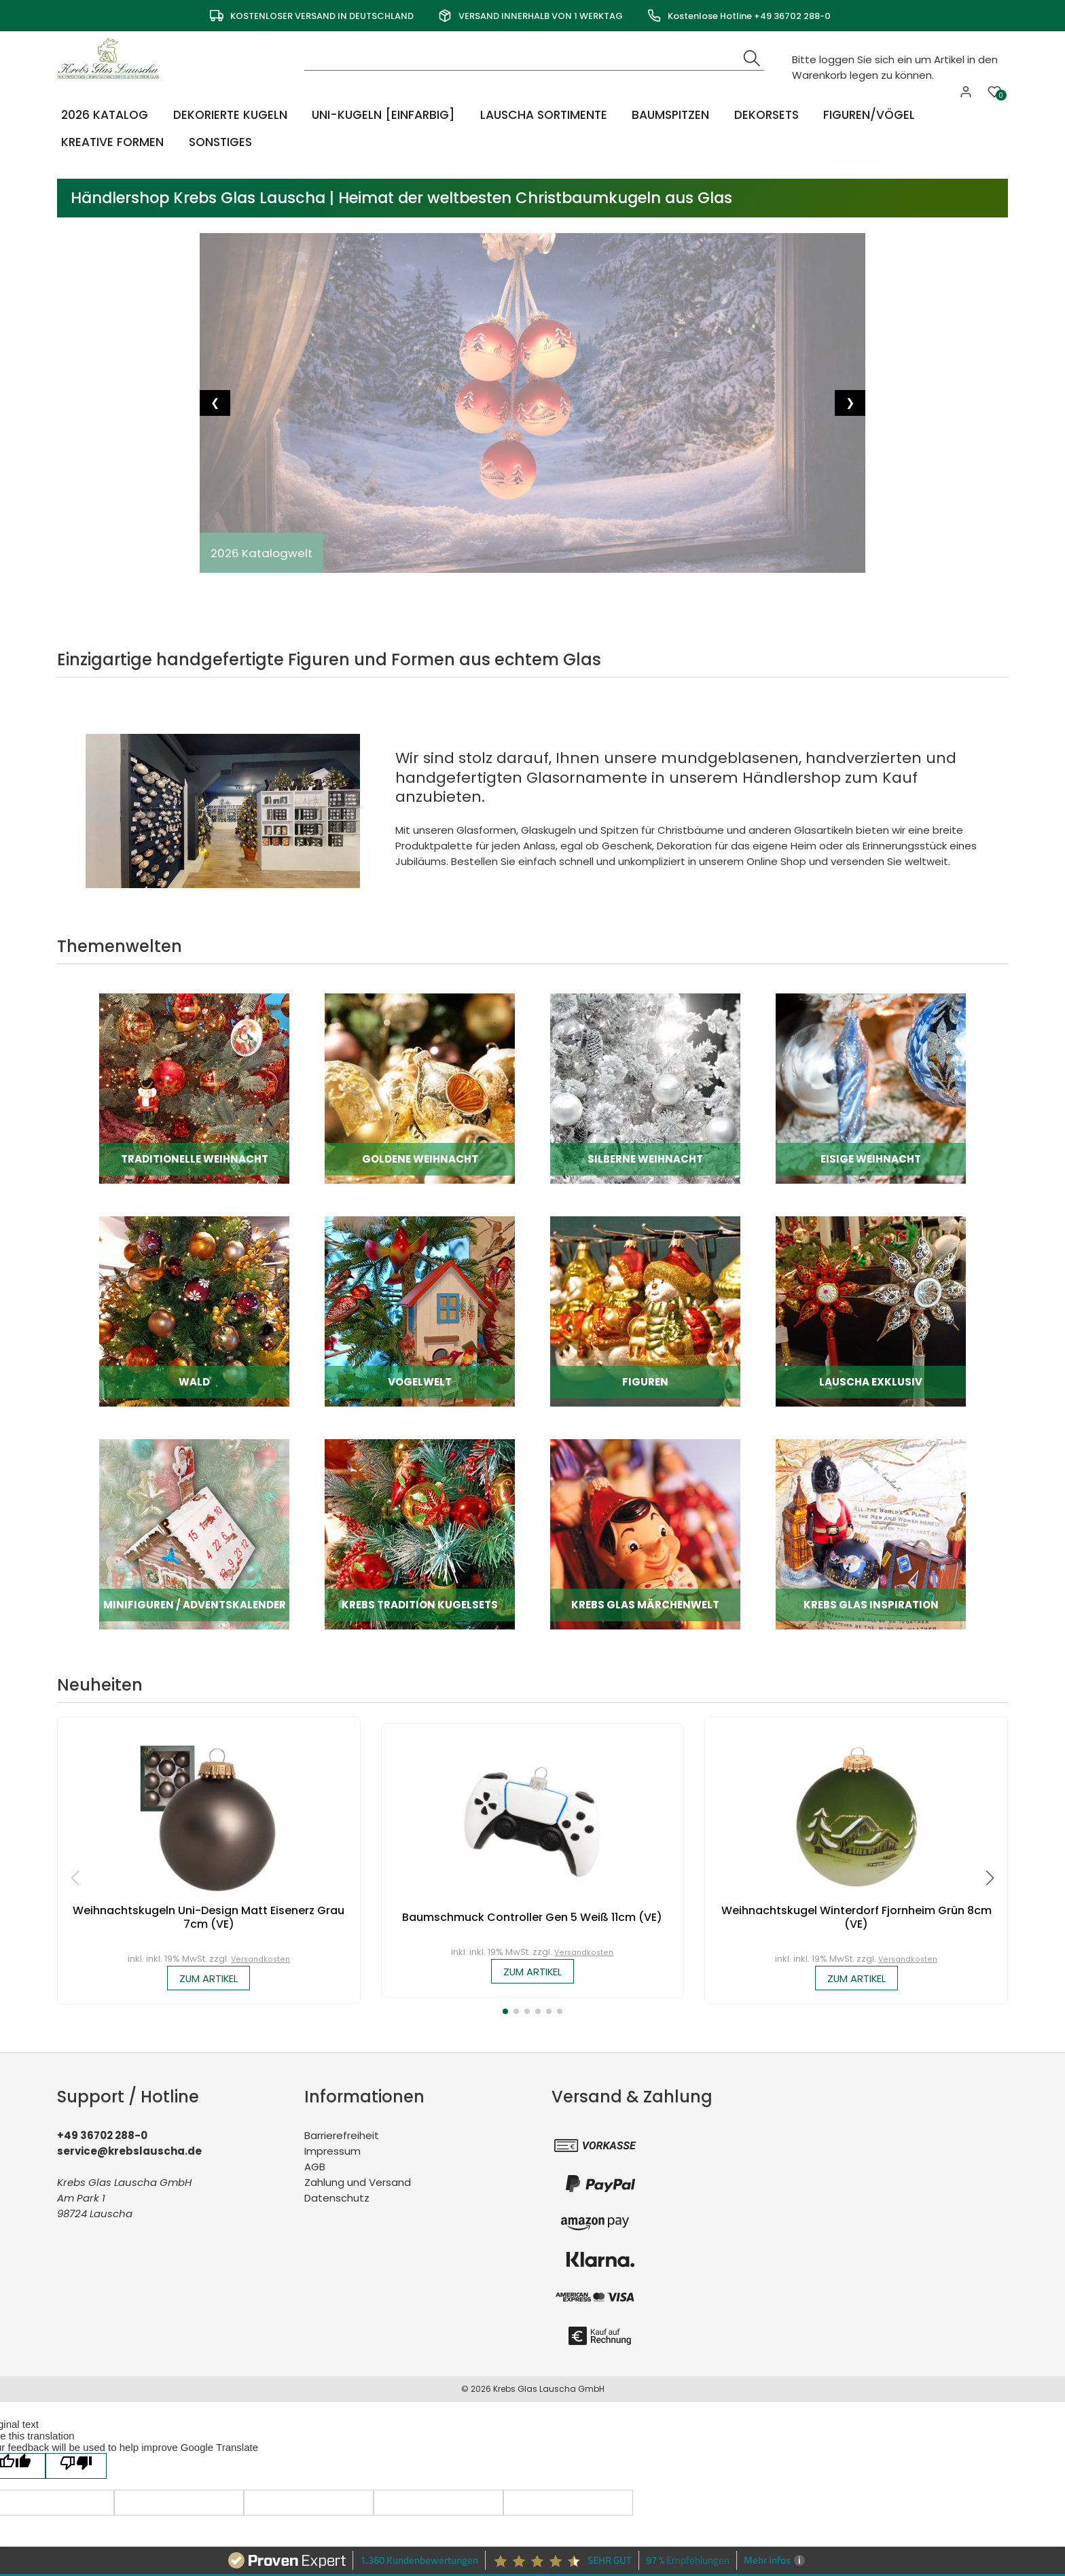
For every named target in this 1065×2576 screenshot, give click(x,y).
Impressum (332, 2152)
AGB (314, 2168)
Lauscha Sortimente (542, 114)
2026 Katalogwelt (263, 552)
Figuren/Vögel (867, 114)
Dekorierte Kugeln (228, 114)
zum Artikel (208, 1979)
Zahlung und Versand (357, 2183)
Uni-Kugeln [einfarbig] (382, 114)
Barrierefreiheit (341, 2137)
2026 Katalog (103, 114)
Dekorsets (765, 114)
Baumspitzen (670, 114)
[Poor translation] (76, 2353)
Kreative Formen (110, 141)
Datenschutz (336, 2199)
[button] (505, 2012)
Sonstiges (217, 141)
